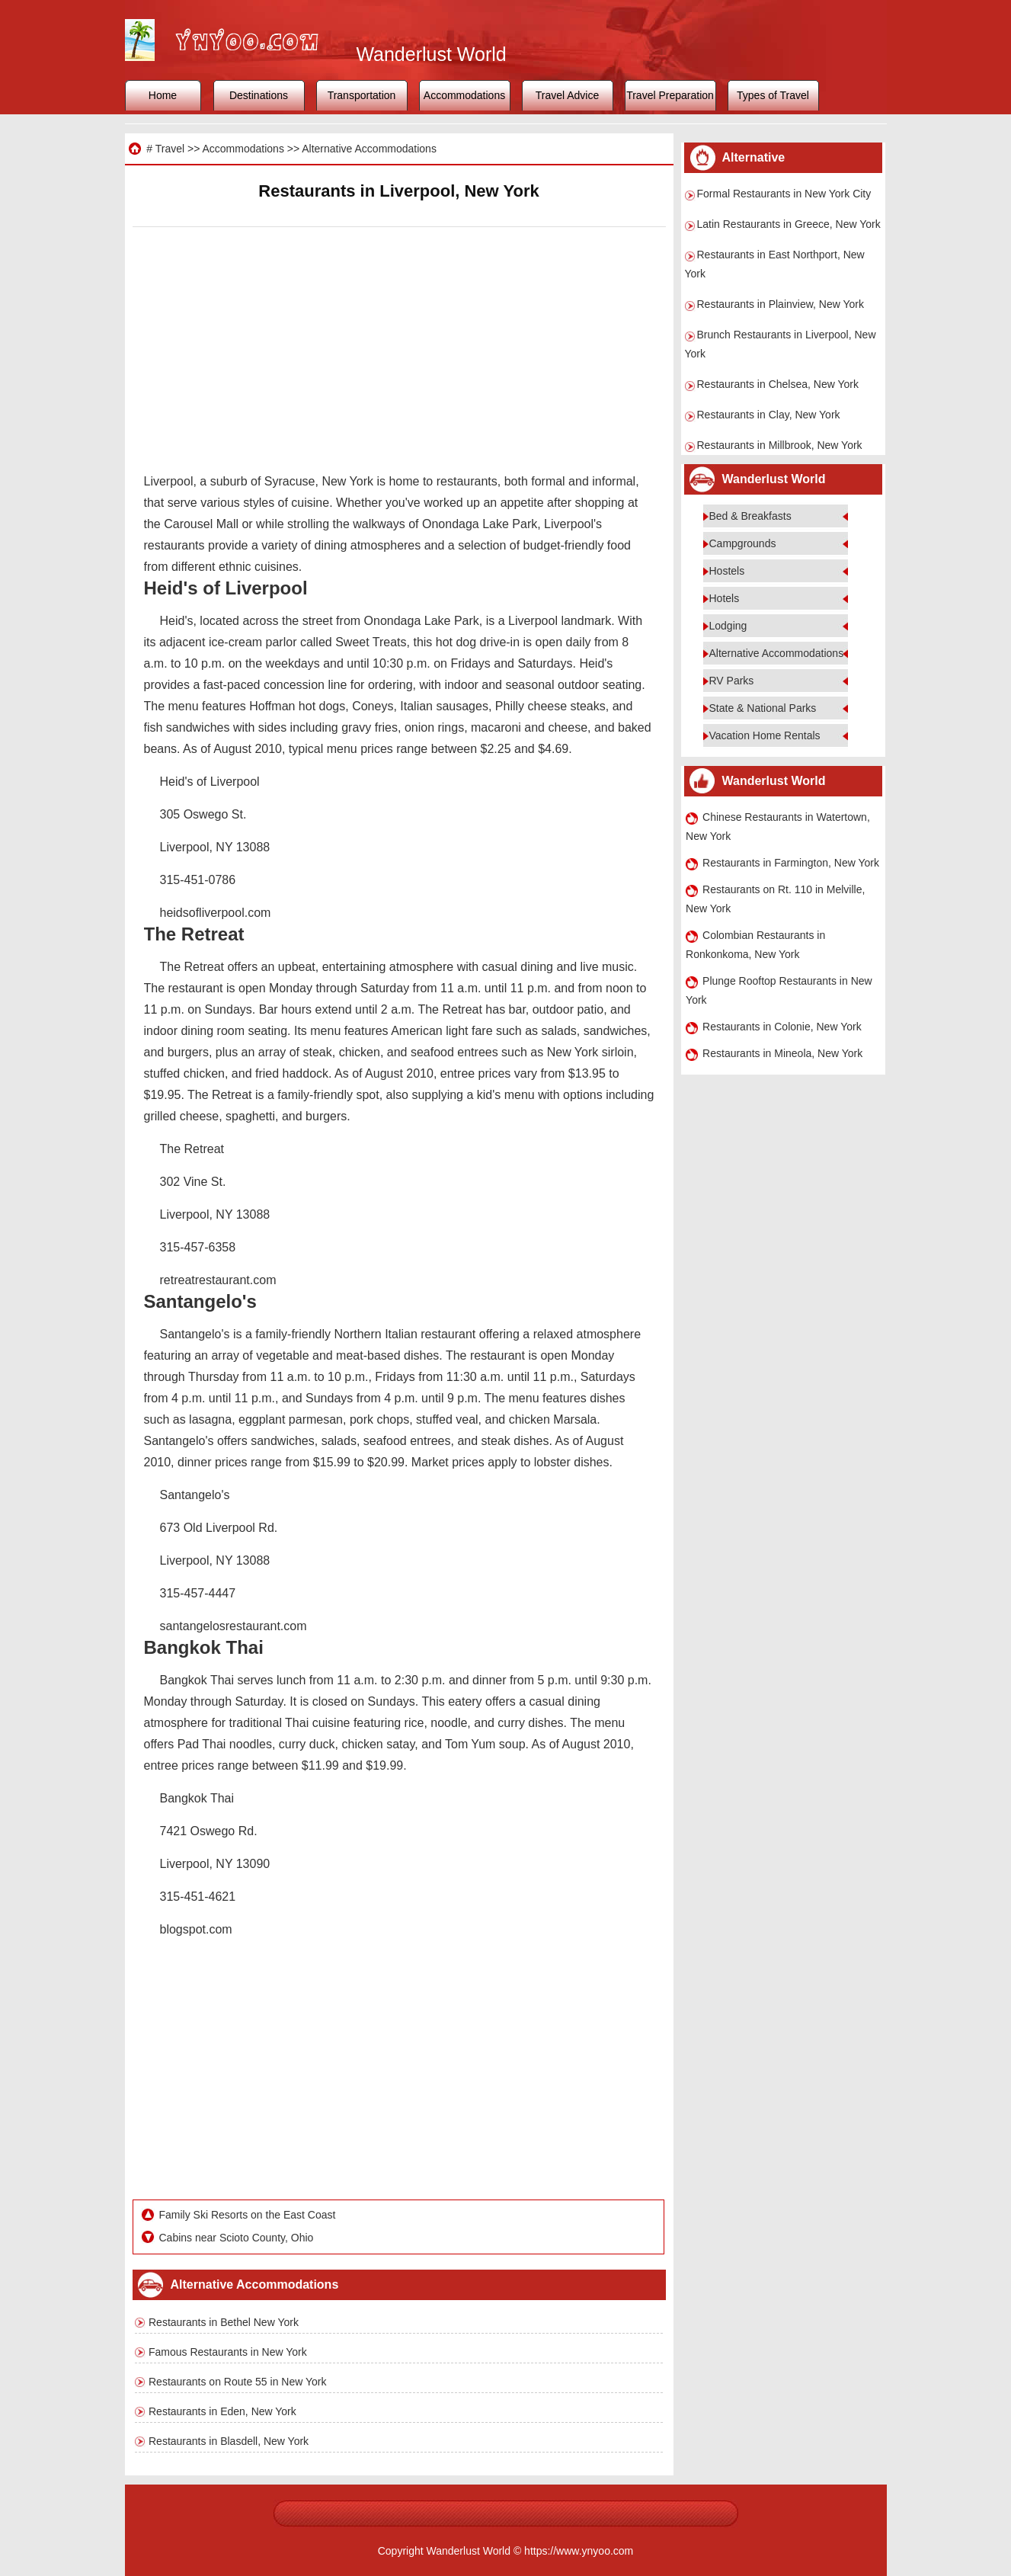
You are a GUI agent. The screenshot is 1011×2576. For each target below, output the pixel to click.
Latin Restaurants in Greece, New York (789, 224)
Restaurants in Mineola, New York (782, 1053)
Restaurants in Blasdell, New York (229, 2441)
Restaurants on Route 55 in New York (237, 2382)
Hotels (724, 598)
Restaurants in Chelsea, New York (778, 384)
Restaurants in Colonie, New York (782, 1026)
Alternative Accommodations (369, 149)
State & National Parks (763, 708)
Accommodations (464, 95)
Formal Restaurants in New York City (784, 193)
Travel (169, 149)
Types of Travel (773, 95)
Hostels (727, 571)
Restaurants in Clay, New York (768, 415)
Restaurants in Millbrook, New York (779, 445)
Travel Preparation (670, 95)
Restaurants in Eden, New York (222, 2411)
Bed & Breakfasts (750, 516)
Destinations (258, 95)
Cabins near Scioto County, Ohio (236, 2238)
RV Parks (731, 680)
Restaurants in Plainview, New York (780, 304)
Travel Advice (568, 95)
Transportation (362, 95)
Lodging (728, 626)
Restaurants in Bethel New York (224, 2322)
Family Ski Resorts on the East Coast (247, 2215)
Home (163, 95)
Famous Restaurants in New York (228, 2352)
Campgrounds (742, 543)
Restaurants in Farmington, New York (790, 863)
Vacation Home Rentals (765, 735)
